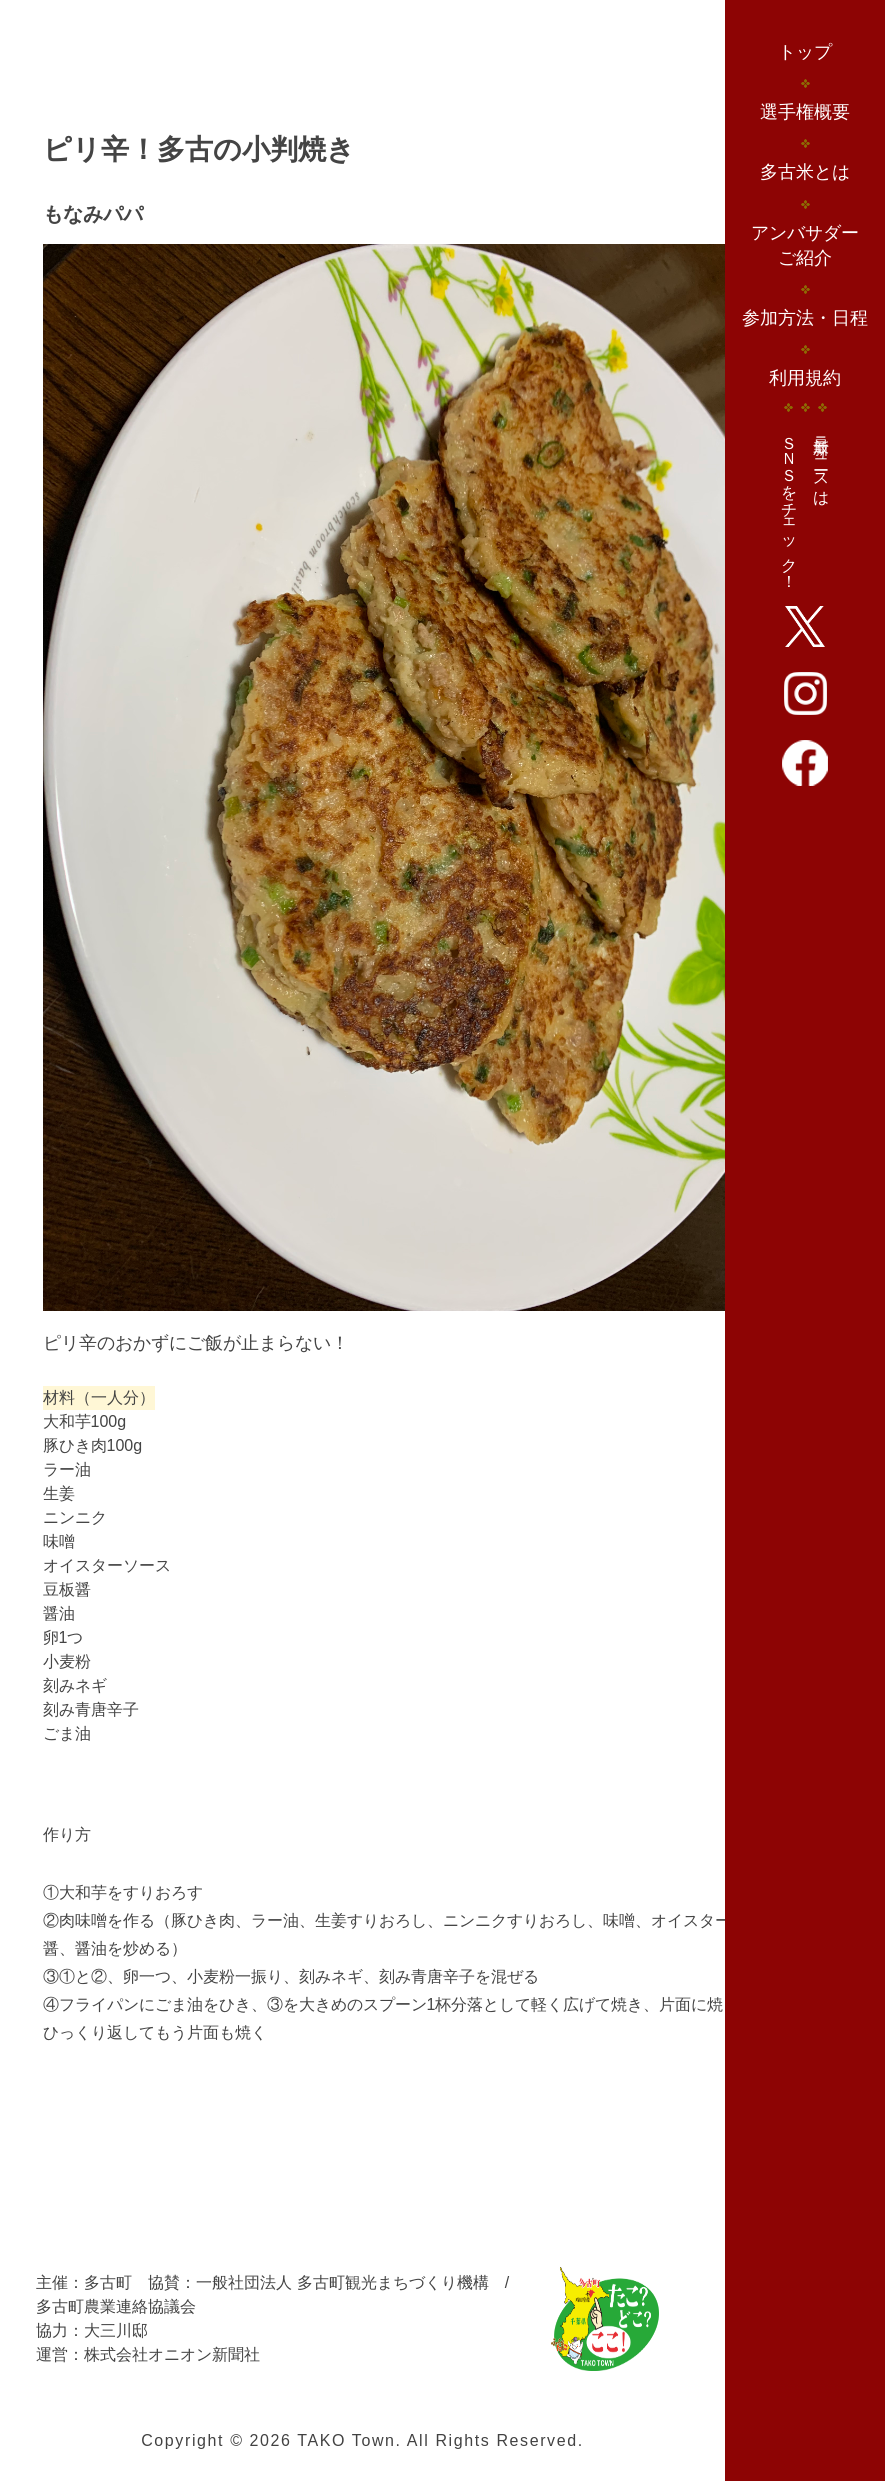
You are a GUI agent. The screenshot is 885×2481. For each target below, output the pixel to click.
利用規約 (805, 378)
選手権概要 (805, 112)
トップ (805, 52)
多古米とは (805, 172)
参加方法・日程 (805, 318)
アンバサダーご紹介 (805, 245)
